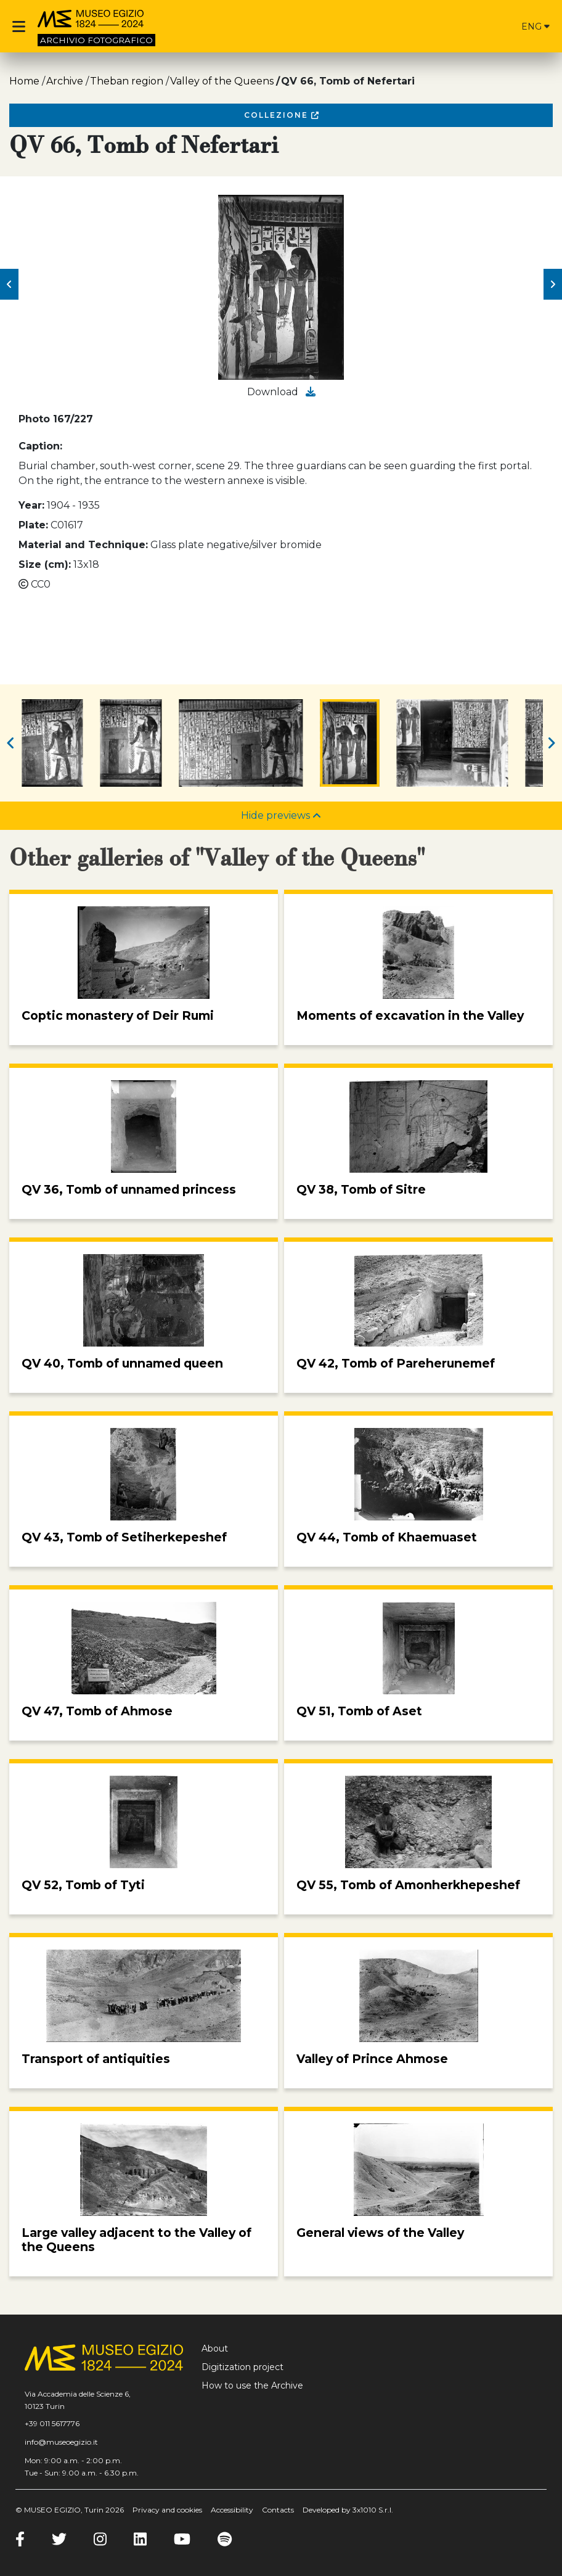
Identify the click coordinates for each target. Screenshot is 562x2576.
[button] (9, 284)
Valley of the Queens (222, 81)
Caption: (40, 446)
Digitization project (242, 2367)
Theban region (126, 81)
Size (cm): (44, 564)
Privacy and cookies (167, 2509)
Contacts (278, 2509)
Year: (31, 505)
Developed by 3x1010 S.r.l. (348, 2509)
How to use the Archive (252, 2385)
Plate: (33, 525)
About (215, 2348)
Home (24, 81)
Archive (64, 81)
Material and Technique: (83, 545)
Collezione (281, 115)
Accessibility (232, 2509)
